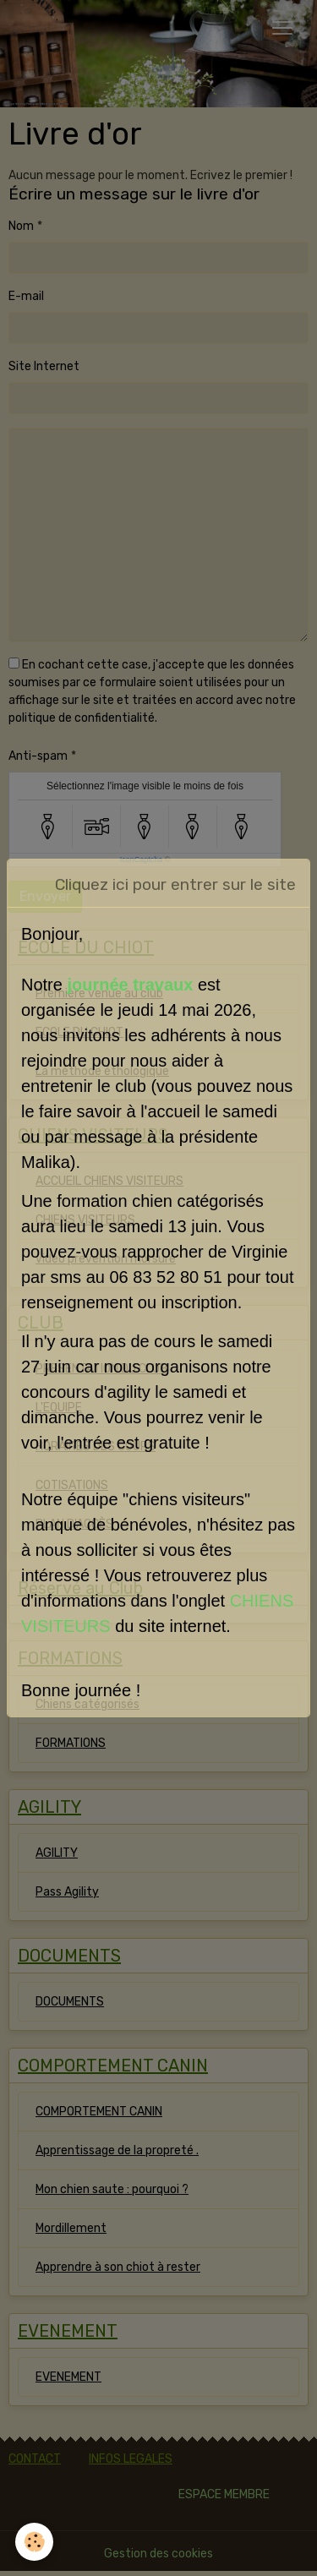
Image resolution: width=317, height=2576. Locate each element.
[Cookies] (34, 2542)
